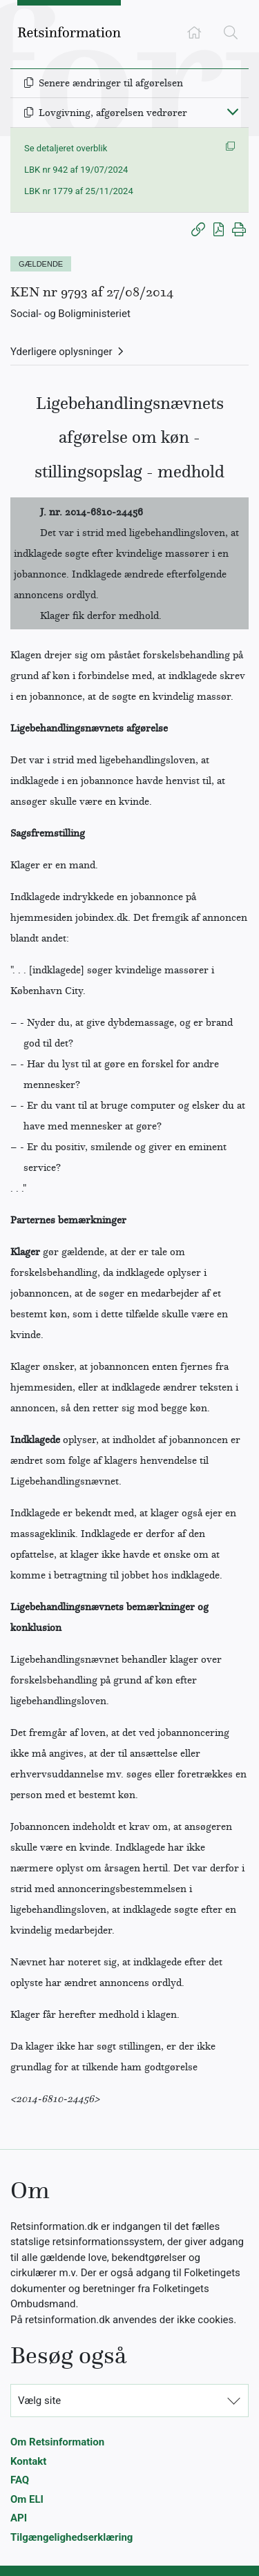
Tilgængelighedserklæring (71, 2537)
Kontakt (28, 2461)
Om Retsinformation (57, 2442)
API (18, 2518)
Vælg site (39, 2400)
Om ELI (27, 2499)
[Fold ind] (232, 111)
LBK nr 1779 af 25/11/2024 (78, 191)
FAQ (19, 2480)
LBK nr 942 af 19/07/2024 (76, 169)
